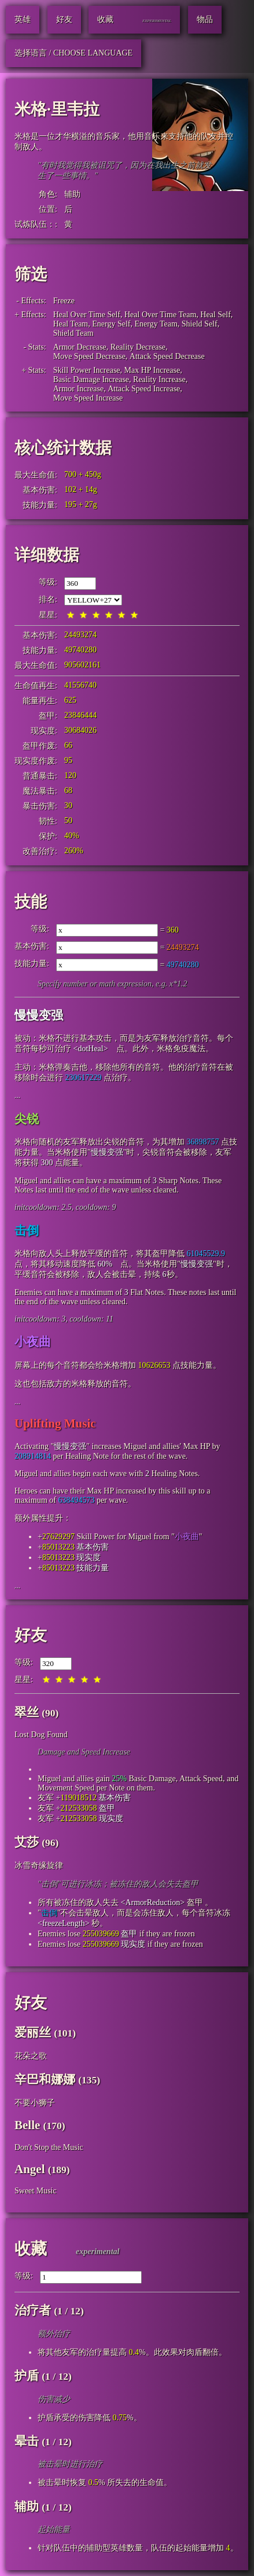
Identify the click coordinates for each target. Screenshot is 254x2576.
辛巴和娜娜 (44, 2079)
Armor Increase (78, 388)
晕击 (26, 2441)
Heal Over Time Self (86, 314)
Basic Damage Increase (91, 379)
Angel (29, 2169)
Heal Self (215, 314)
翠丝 (26, 1712)
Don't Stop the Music (48, 2147)
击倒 (26, 1231)
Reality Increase (159, 379)
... (17, 1095)
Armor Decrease (79, 347)
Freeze (64, 300)
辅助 (72, 194)
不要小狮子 (34, 2102)
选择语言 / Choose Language (73, 53)
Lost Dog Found (41, 1734)
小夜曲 (32, 1342)
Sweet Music (35, 2190)
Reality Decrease (138, 347)
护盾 (26, 2376)
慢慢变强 (38, 1015)
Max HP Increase (152, 370)
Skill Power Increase (86, 370)
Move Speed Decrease (89, 356)
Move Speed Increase (88, 398)
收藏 (30, 2249)
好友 (30, 1635)
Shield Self (200, 324)
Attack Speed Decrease (167, 356)
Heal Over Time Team (160, 314)
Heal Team (71, 324)
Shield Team (73, 333)
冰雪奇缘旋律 (38, 1865)
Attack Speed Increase (144, 388)
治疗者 (32, 2310)
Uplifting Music (55, 1423)
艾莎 (26, 1842)
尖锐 (26, 1119)
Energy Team (156, 324)
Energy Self (111, 324)
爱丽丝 (32, 2032)
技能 (30, 902)
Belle (27, 2125)
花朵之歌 (30, 2056)
